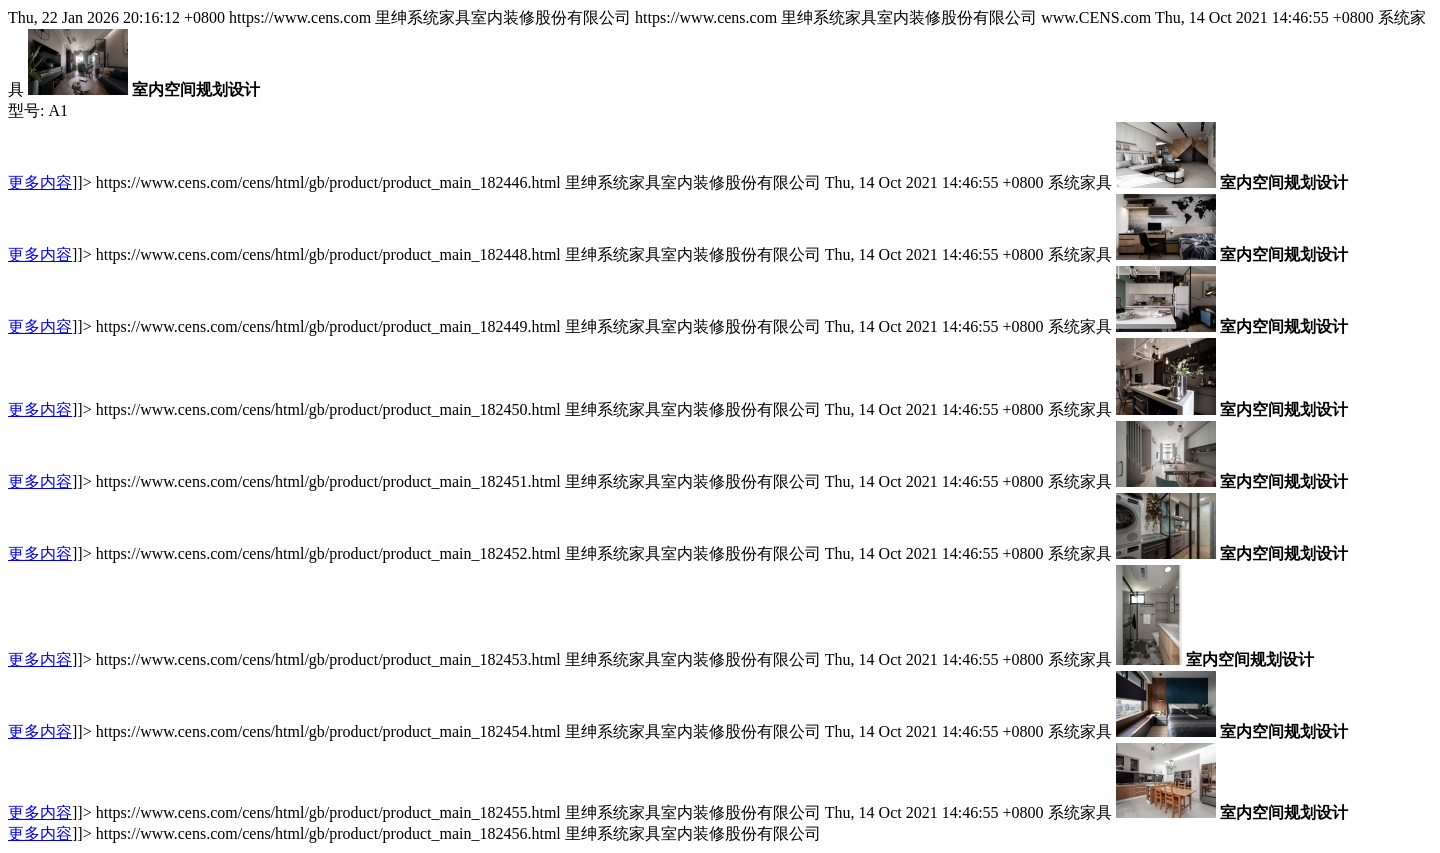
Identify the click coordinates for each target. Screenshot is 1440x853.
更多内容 (40, 182)
